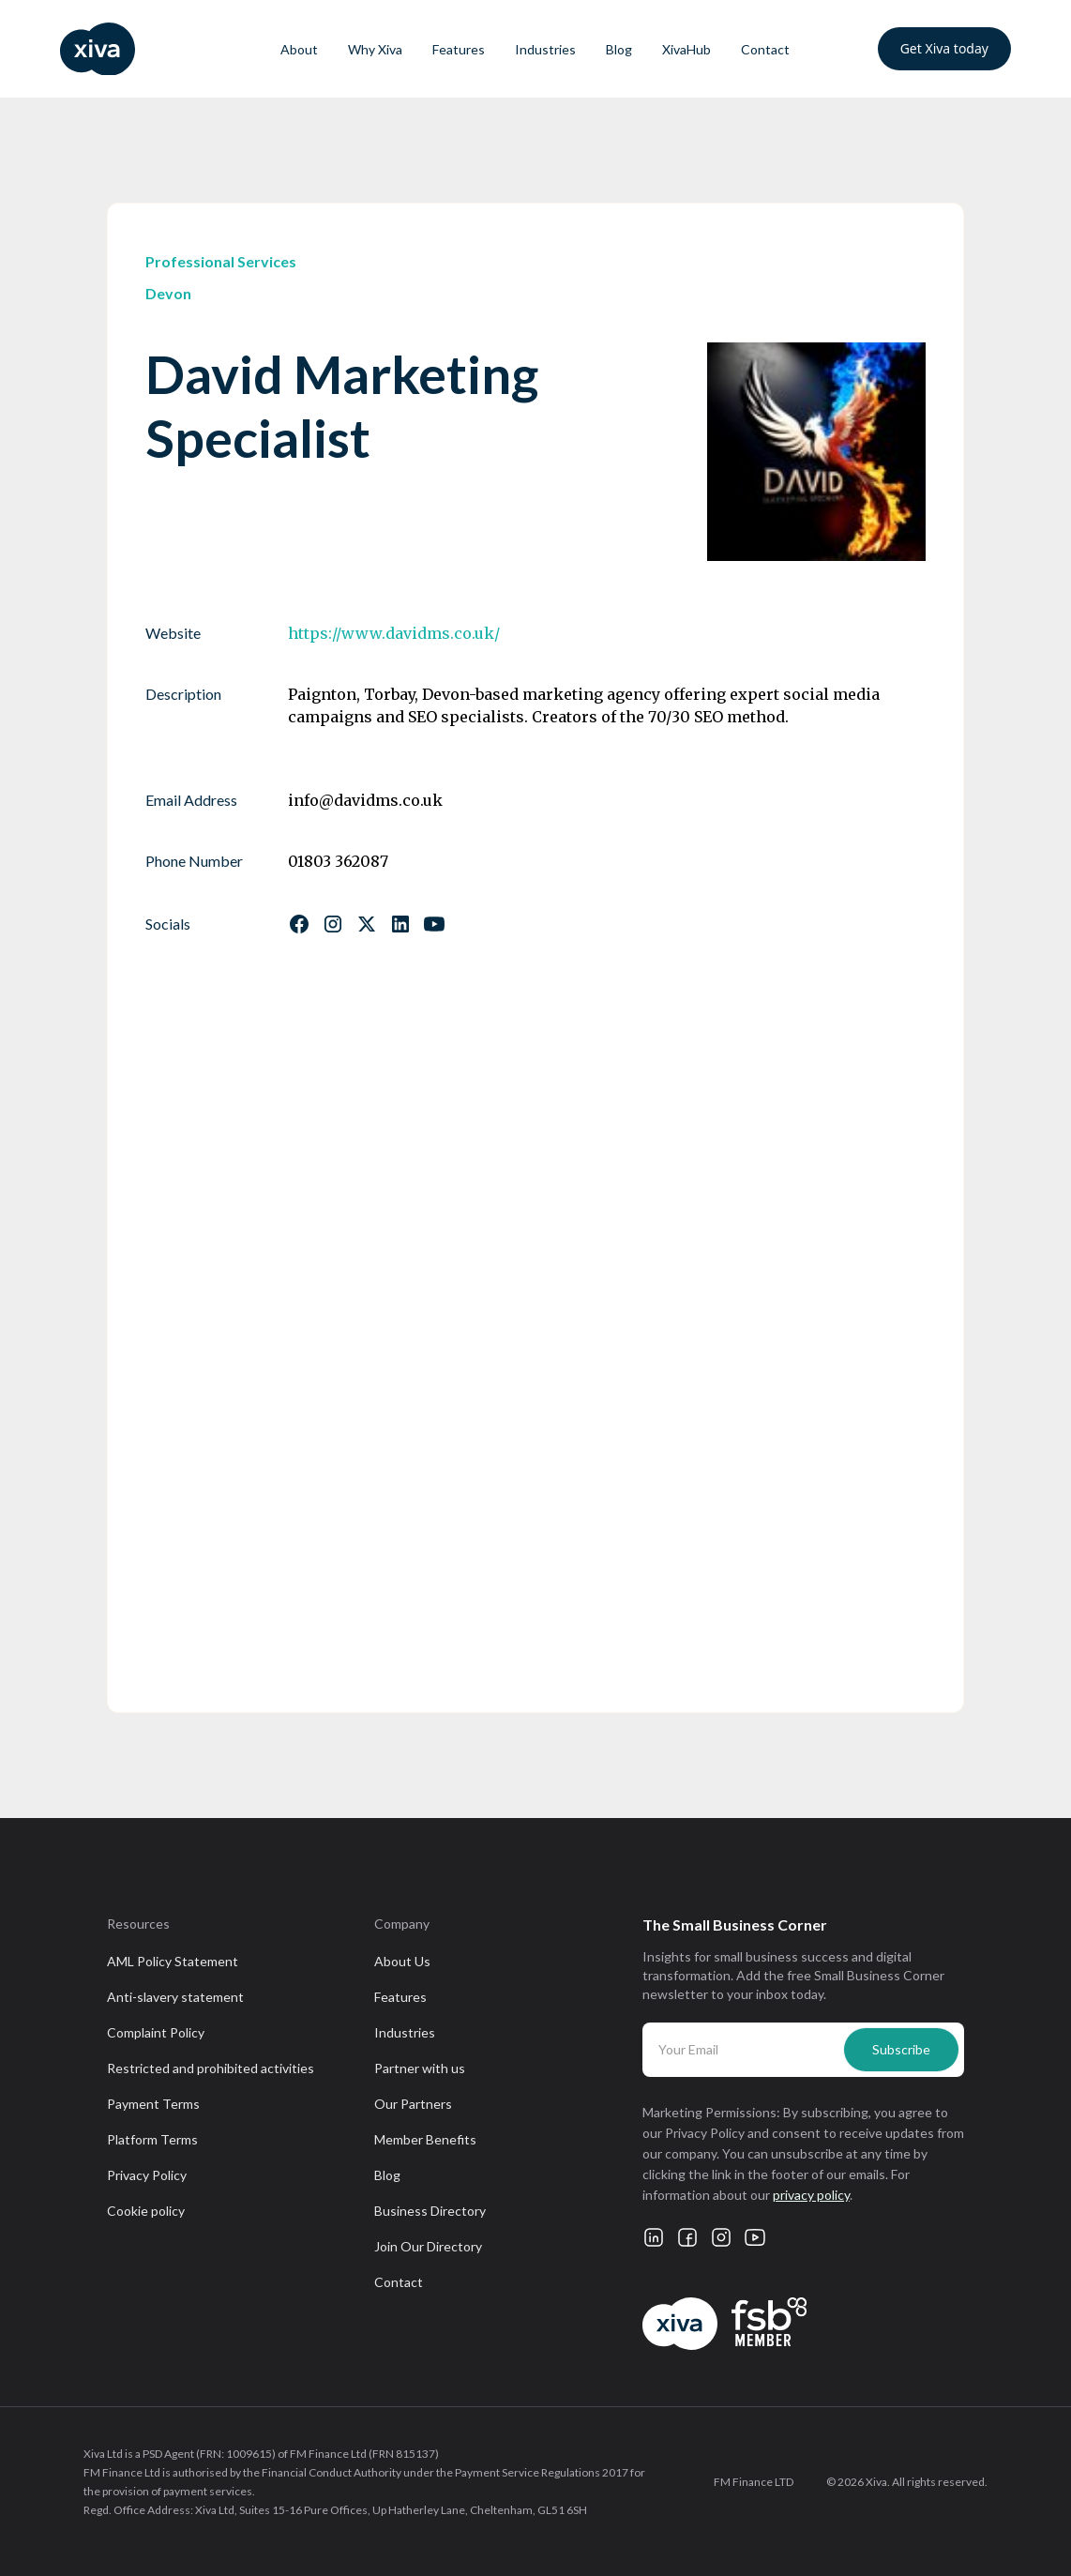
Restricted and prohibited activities (210, 2068)
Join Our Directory (428, 2246)
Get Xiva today (944, 48)
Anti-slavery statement (175, 1997)
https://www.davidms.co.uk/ (394, 633)
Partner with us (419, 2068)
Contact (765, 49)
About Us (402, 1961)
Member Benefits (425, 2139)
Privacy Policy (147, 2175)
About (299, 49)
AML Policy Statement (172, 1961)
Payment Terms (153, 2104)
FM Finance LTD (753, 2482)
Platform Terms (152, 2139)
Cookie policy (146, 2211)
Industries (545, 49)
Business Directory (430, 2211)
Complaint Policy (155, 2032)
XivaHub (686, 49)
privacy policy (811, 2195)
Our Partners (413, 2104)
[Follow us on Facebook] (299, 924)
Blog (619, 49)
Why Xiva (375, 49)
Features (458, 49)
